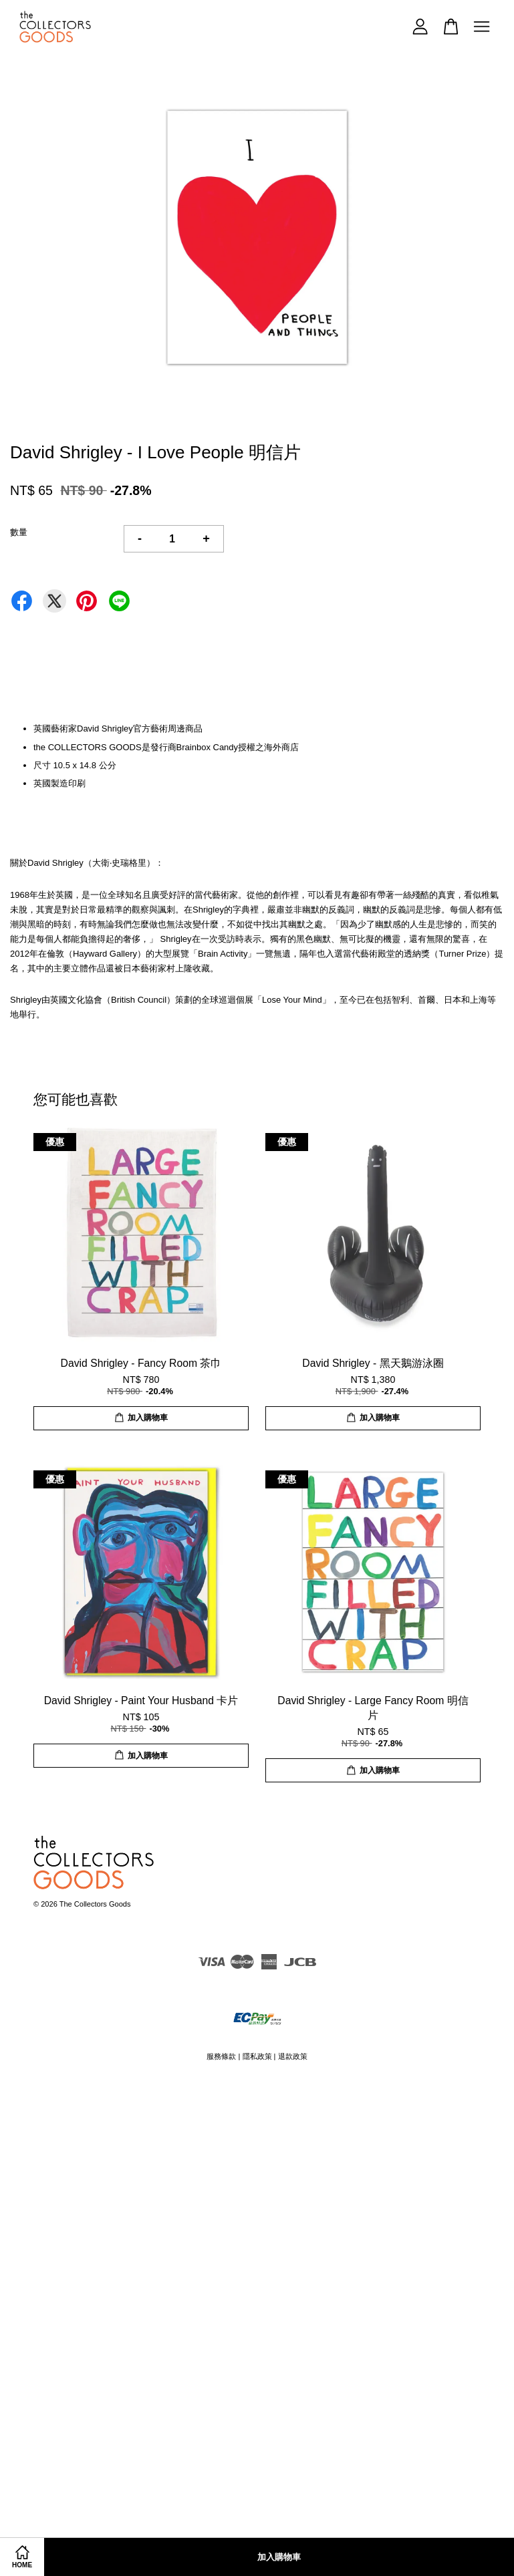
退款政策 (292, 2056)
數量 (18, 532)
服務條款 (221, 2056)
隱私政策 (257, 2056)
